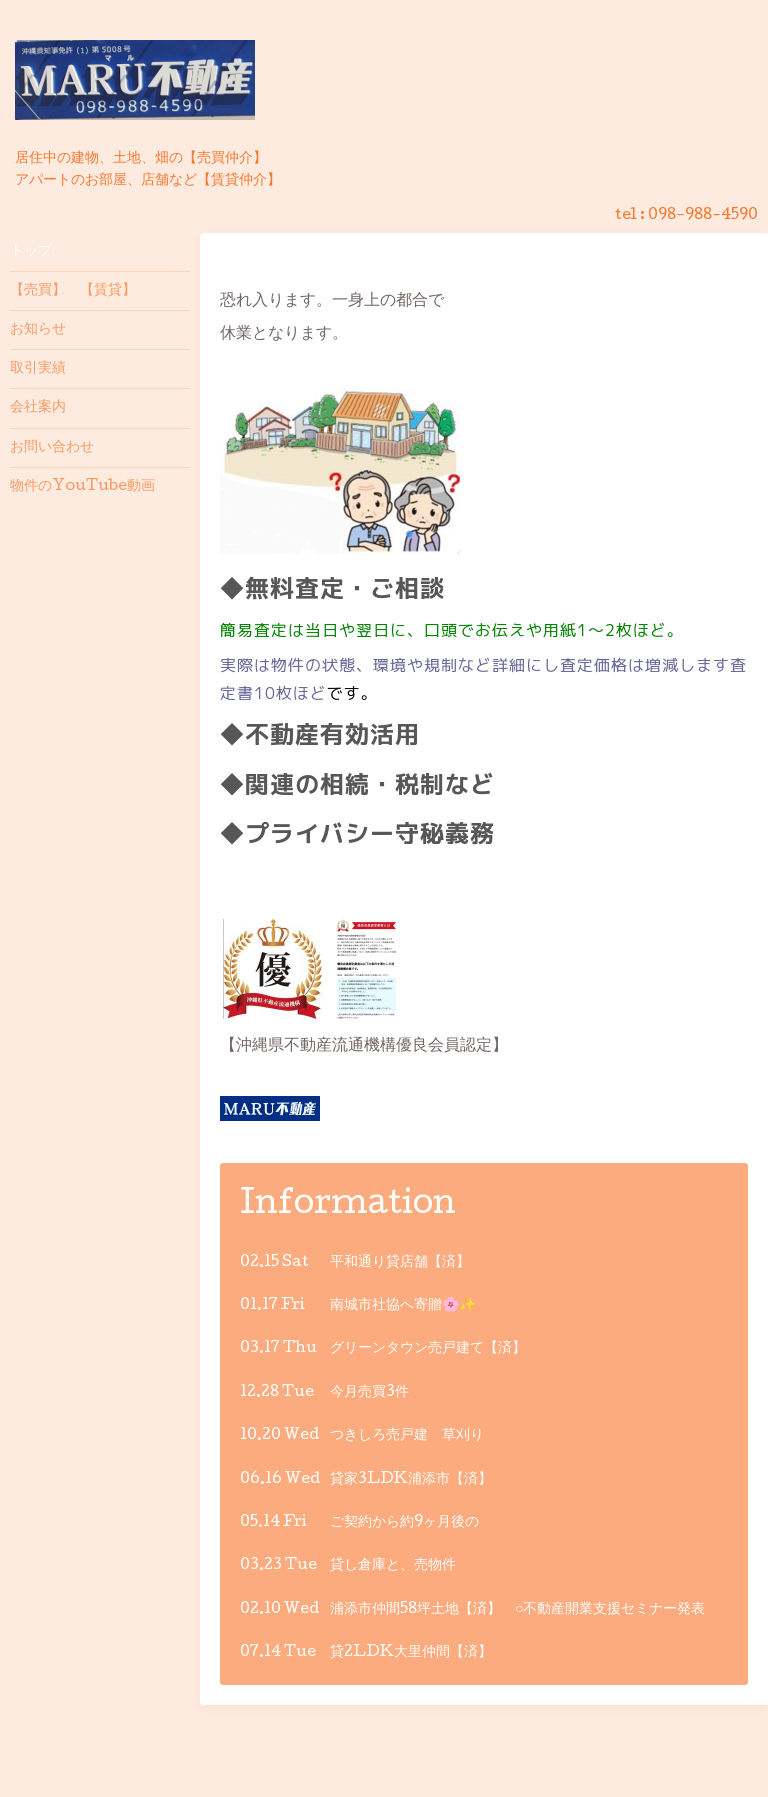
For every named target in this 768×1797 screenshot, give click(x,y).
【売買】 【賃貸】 (73, 291)
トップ (31, 252)
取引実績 (38, 369)
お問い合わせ (52, 448)
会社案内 (38, 408)
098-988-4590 (703, 216)
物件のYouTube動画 (82, 487)
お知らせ (38, 330)
